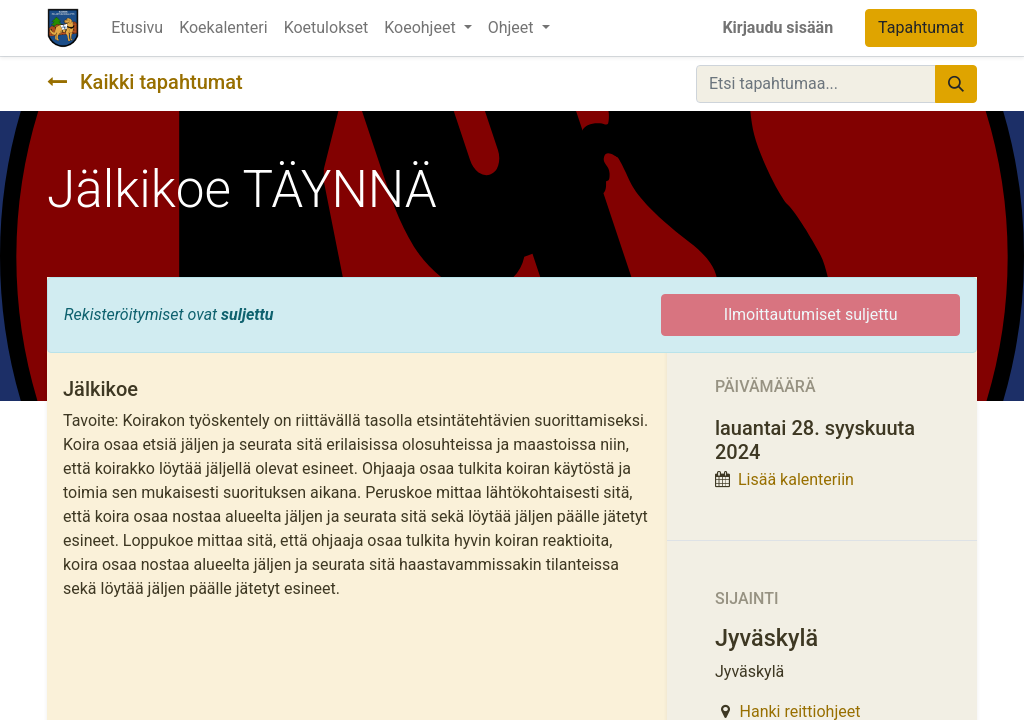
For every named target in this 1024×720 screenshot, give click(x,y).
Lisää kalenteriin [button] (796, 479)
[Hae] (956, 84)
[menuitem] (137, 28)
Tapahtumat (921, 27)
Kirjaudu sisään (777, 27)
